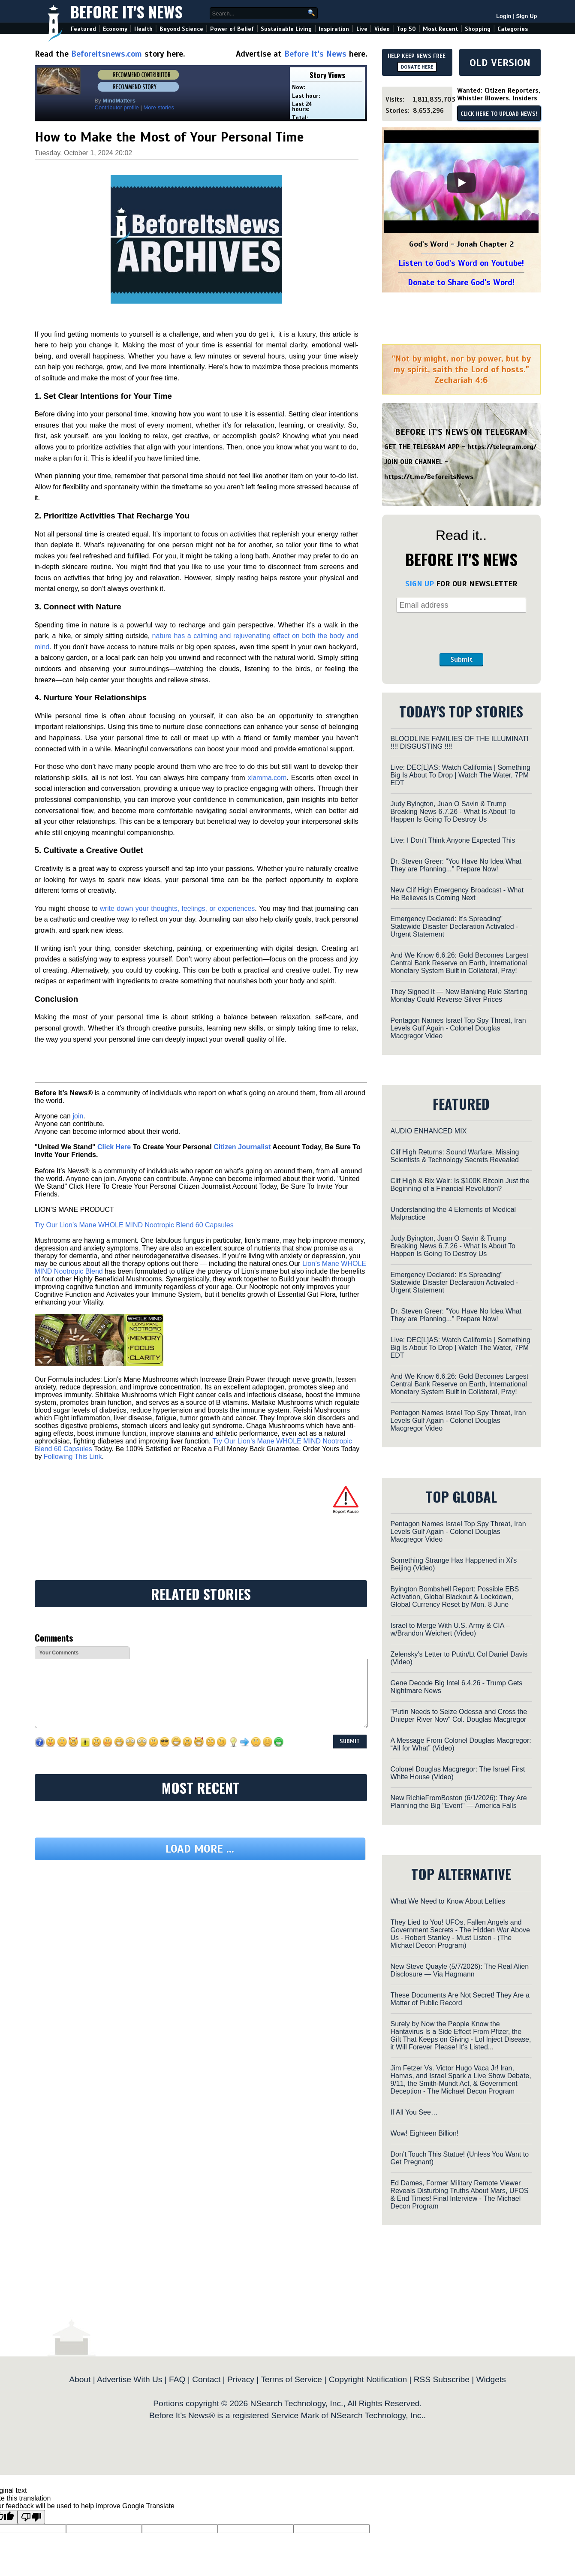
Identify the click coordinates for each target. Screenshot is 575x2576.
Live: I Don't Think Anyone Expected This (453, 840)
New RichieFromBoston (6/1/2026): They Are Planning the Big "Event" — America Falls (459, 1801)
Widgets (491, 2379)
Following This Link (73, 1456)
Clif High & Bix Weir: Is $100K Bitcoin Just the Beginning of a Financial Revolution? (460, 1184)
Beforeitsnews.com (106, 54)
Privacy (240, 2379)
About (79, 2379)
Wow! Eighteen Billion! (425, 2133)
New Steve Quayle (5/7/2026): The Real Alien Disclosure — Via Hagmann (460, 1970)
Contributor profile (117, 107)
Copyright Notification (368, 2379)
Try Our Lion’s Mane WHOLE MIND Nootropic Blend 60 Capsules (134, 1225)
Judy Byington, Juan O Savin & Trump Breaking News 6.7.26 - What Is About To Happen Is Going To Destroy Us (453, 811)
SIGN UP (419, 583)
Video (382, 29)
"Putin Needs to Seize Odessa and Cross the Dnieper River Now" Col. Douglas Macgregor (459, 1715)
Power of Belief (232, 29)
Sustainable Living (286, 29)
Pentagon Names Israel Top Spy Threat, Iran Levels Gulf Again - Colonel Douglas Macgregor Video (458, 1028)
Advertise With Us (129, 2379)
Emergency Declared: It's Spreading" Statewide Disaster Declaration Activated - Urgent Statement (454, 926)
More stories (158, 107)
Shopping (478, 29)
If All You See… (414, 2112)
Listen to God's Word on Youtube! (461, 263)
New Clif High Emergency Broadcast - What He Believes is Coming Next (457, 893)
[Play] (461, 182)
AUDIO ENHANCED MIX (429, 1131)
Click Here (114, 1147)
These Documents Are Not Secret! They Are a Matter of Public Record (460, 1999)
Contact (206, 2379)
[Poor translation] (31, 2517)
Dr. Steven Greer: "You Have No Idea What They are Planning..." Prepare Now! (456, 865)
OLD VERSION (500, 63)
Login (503, 16)
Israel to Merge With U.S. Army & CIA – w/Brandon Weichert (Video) (450, 1629)
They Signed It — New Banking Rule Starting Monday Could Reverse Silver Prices (459, 995)
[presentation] (461, 633)
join (77, 1116)
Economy (115, 29)
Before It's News (126, 11)
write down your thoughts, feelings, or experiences (177, 908)
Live (361, 29)
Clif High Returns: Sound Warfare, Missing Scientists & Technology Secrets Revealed (455, 1155)
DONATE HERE (417, 67)
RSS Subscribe (442, 2379)
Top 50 (406, 29)
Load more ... (200, 1849)
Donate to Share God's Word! (461, 282)
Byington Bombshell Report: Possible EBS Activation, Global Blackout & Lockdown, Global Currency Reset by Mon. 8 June (455, 1596)
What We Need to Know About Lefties (448, 1901)
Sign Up (526, 16)
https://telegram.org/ (501, 447)
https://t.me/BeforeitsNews (429, 477)
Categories (512, 29)
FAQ (177, 2379)
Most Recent (440, 29)
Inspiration (334, 29)
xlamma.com (267, 777)
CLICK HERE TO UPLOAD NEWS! (499, 114)
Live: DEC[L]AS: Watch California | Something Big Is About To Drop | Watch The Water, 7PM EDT (460, 775)
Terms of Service (291, 2379)
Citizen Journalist (242, 1147)
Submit (461, 659)
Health (143, 29)
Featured (83, 29)
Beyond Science (181, 29)
